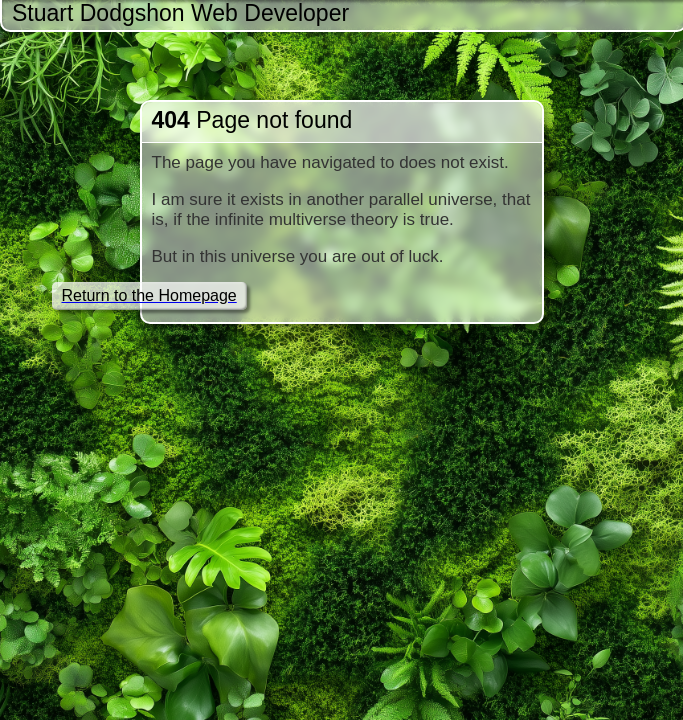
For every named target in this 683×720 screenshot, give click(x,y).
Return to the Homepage (149, 295)
